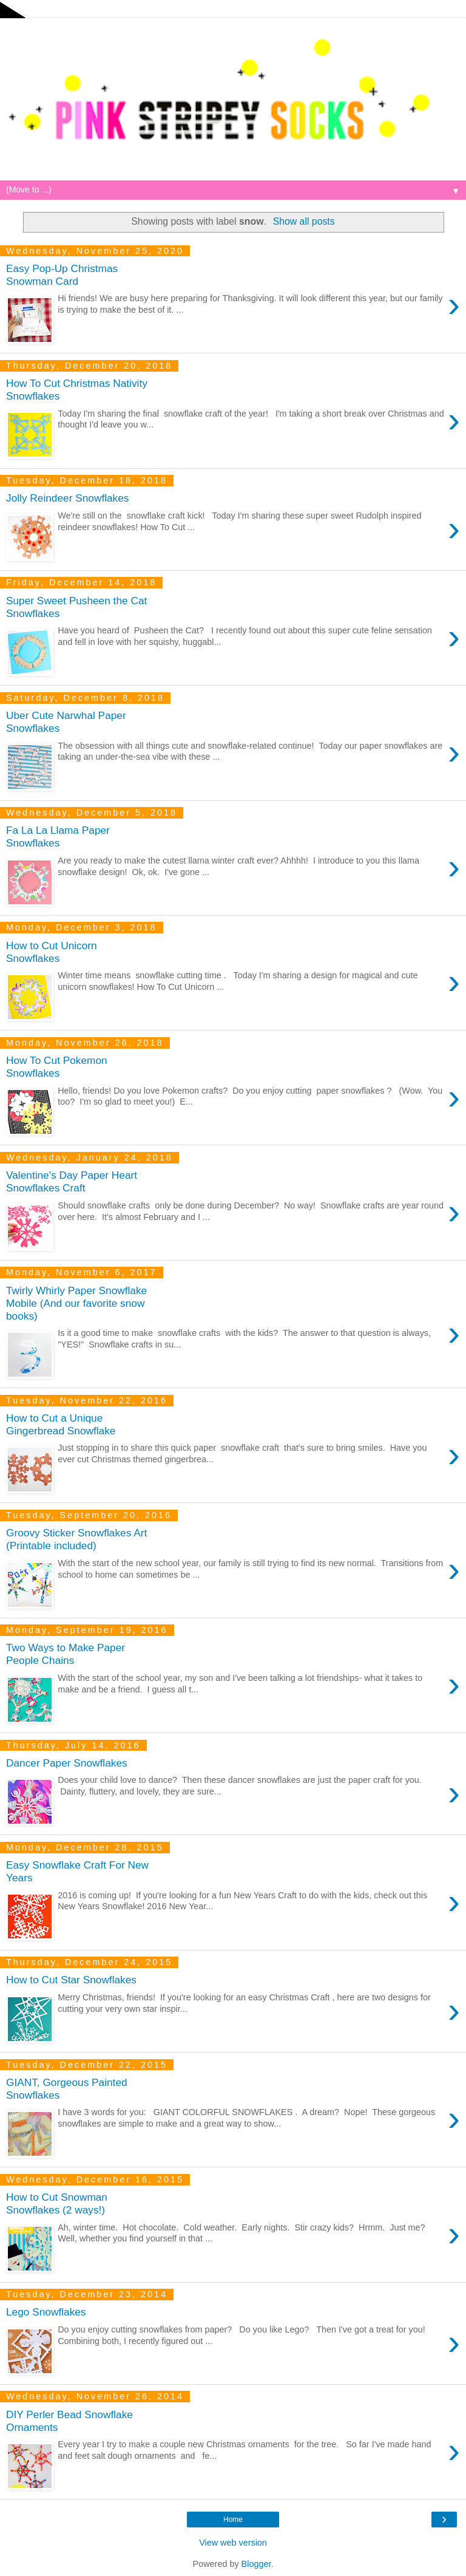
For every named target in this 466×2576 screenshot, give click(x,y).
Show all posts (304, 221)
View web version (233, 2542)
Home (233, 2519)
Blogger (256, 2564)
